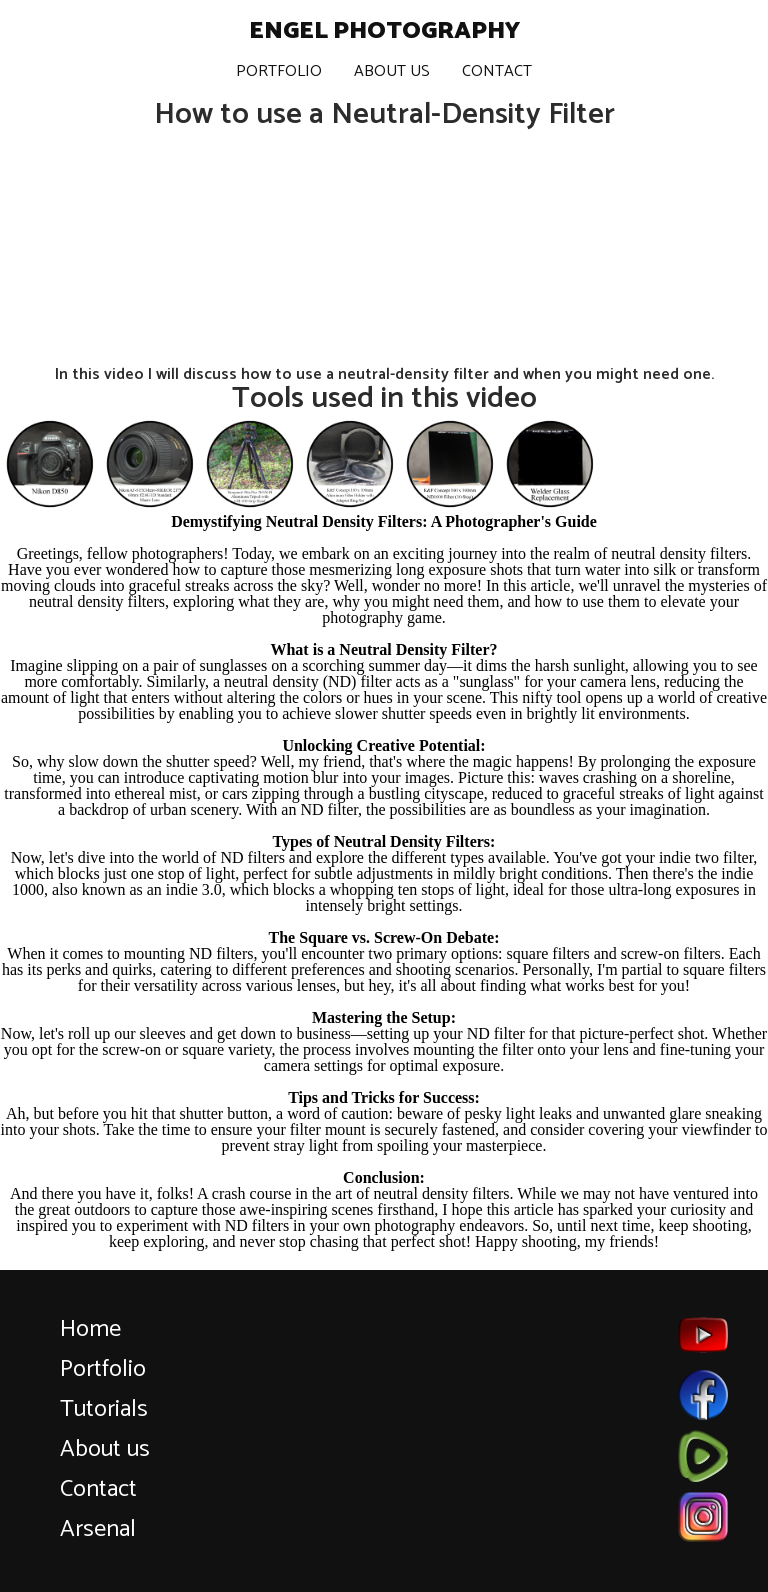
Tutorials (104, 1409)
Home (90, 1329)
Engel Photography (384, 31)
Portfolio (279, 71)
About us (105, 1449)
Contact (497, 71)
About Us (392, 71)
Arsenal (98, 1529)
